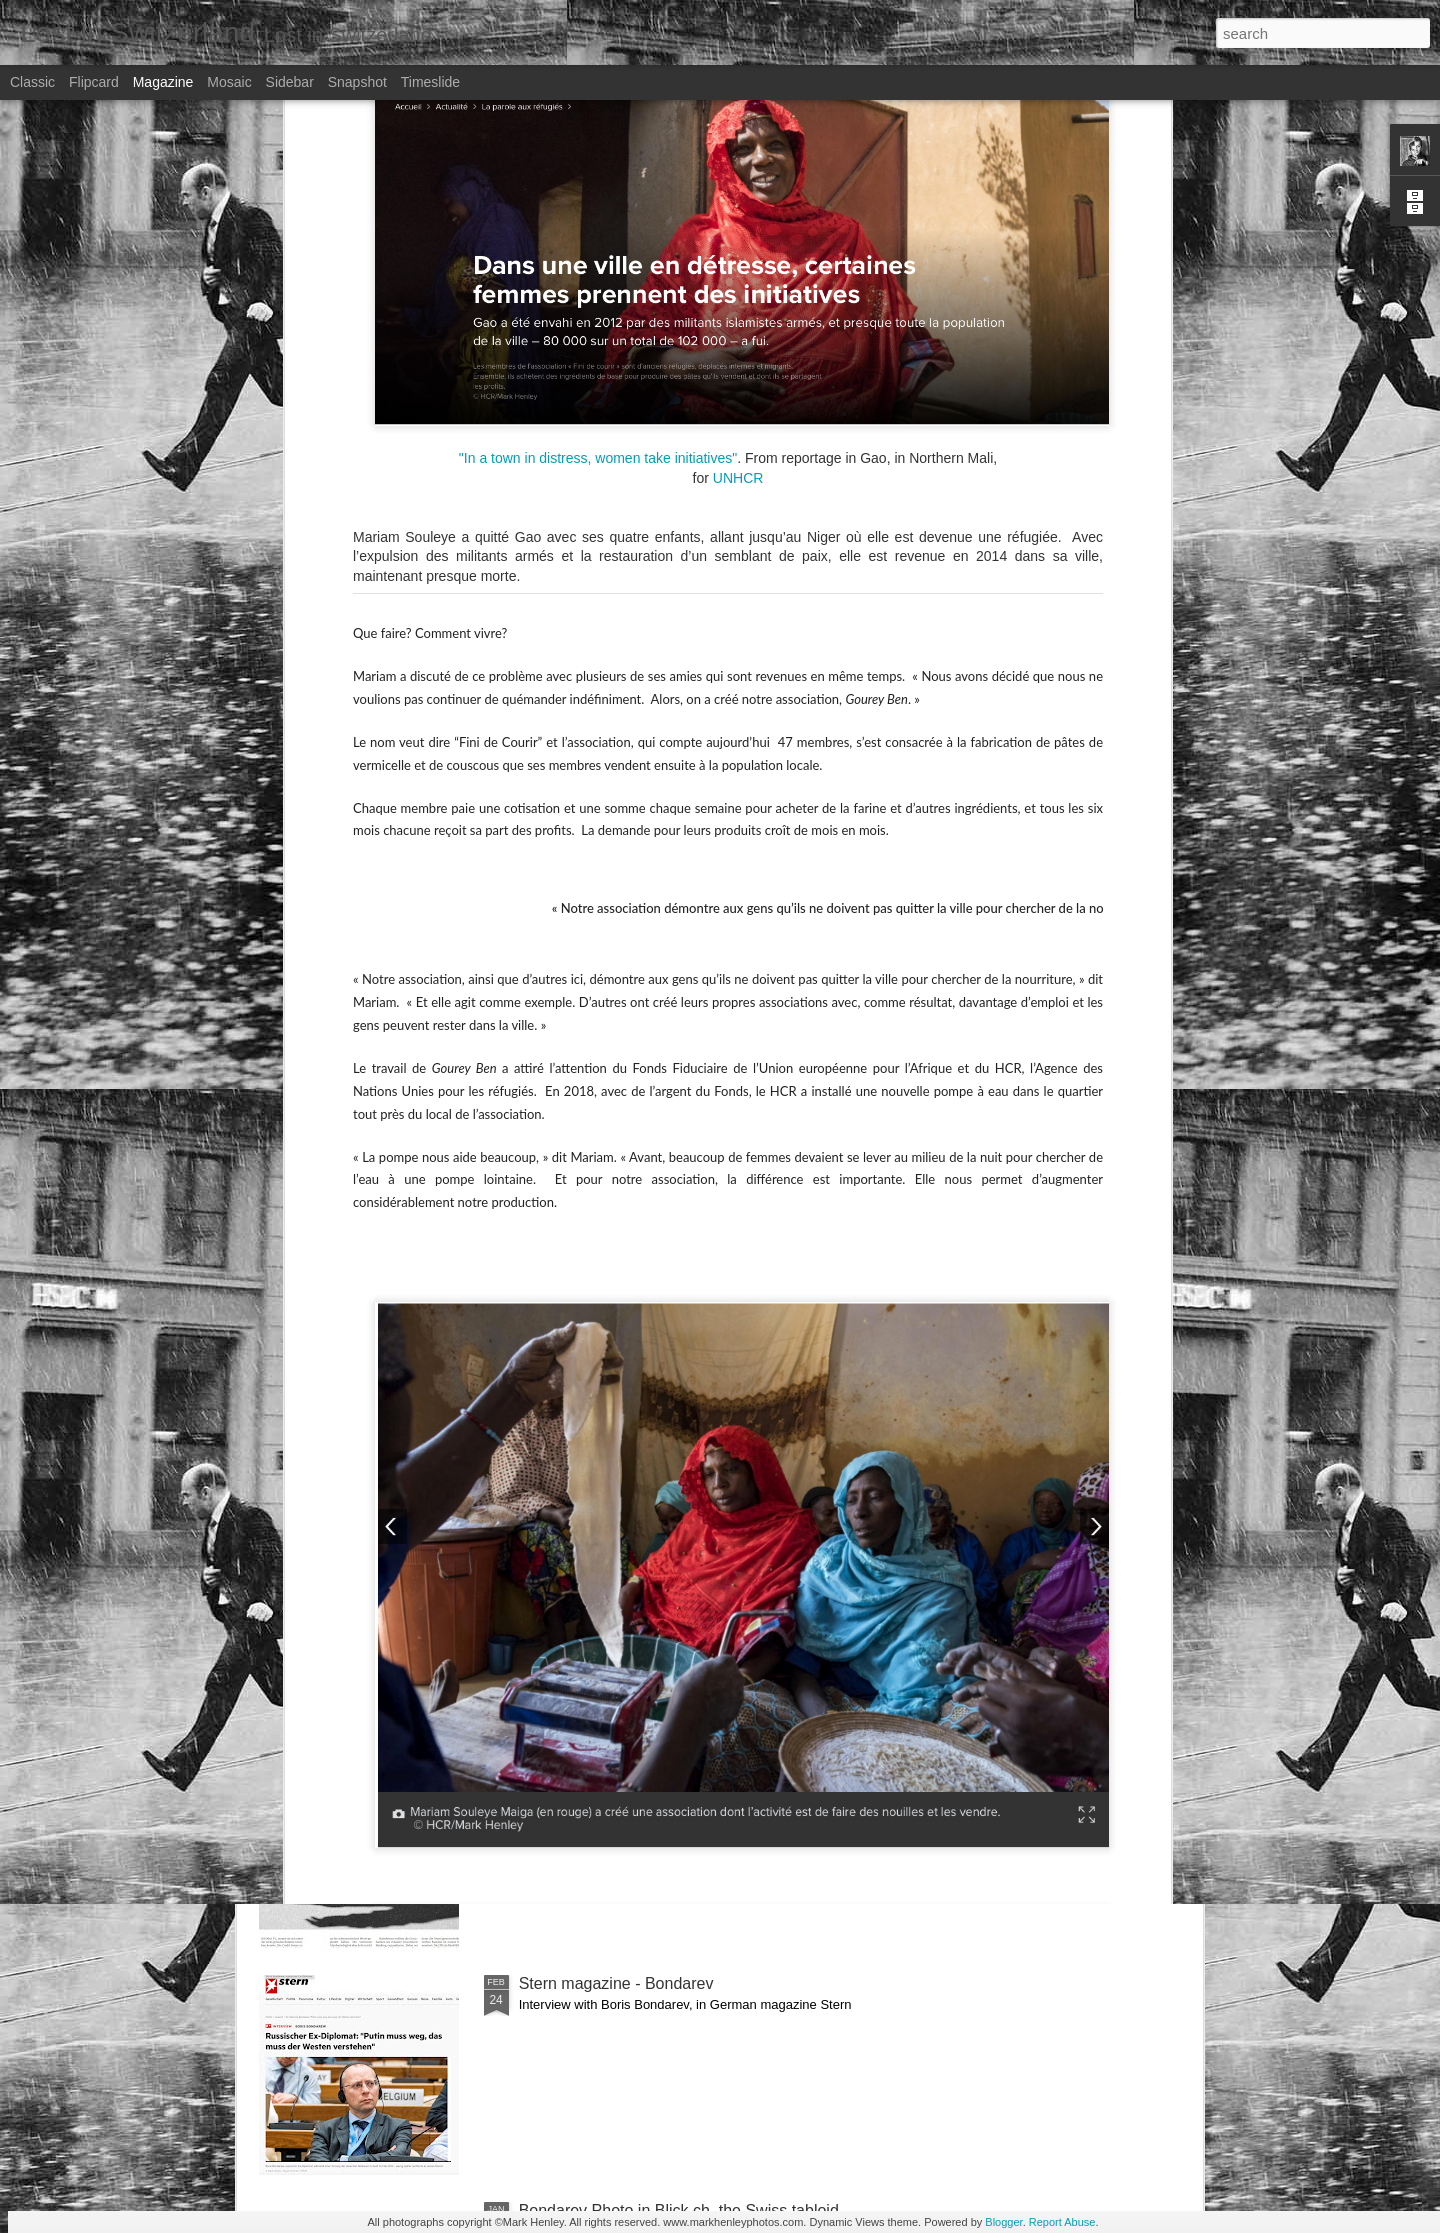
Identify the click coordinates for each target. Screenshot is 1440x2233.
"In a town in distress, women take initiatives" (596, 114)
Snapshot (357, 82)
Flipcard (94, 82)
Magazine (163, 82)
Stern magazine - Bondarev (616, 1983)
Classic (32, 82)
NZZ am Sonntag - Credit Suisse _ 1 (648, 1756)
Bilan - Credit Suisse (591, 1529)
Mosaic (229, 82)
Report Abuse (1062, 2222)
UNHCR (738, 134)
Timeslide (430, 82)
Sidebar (290, 82)
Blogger (1003, 2222)
